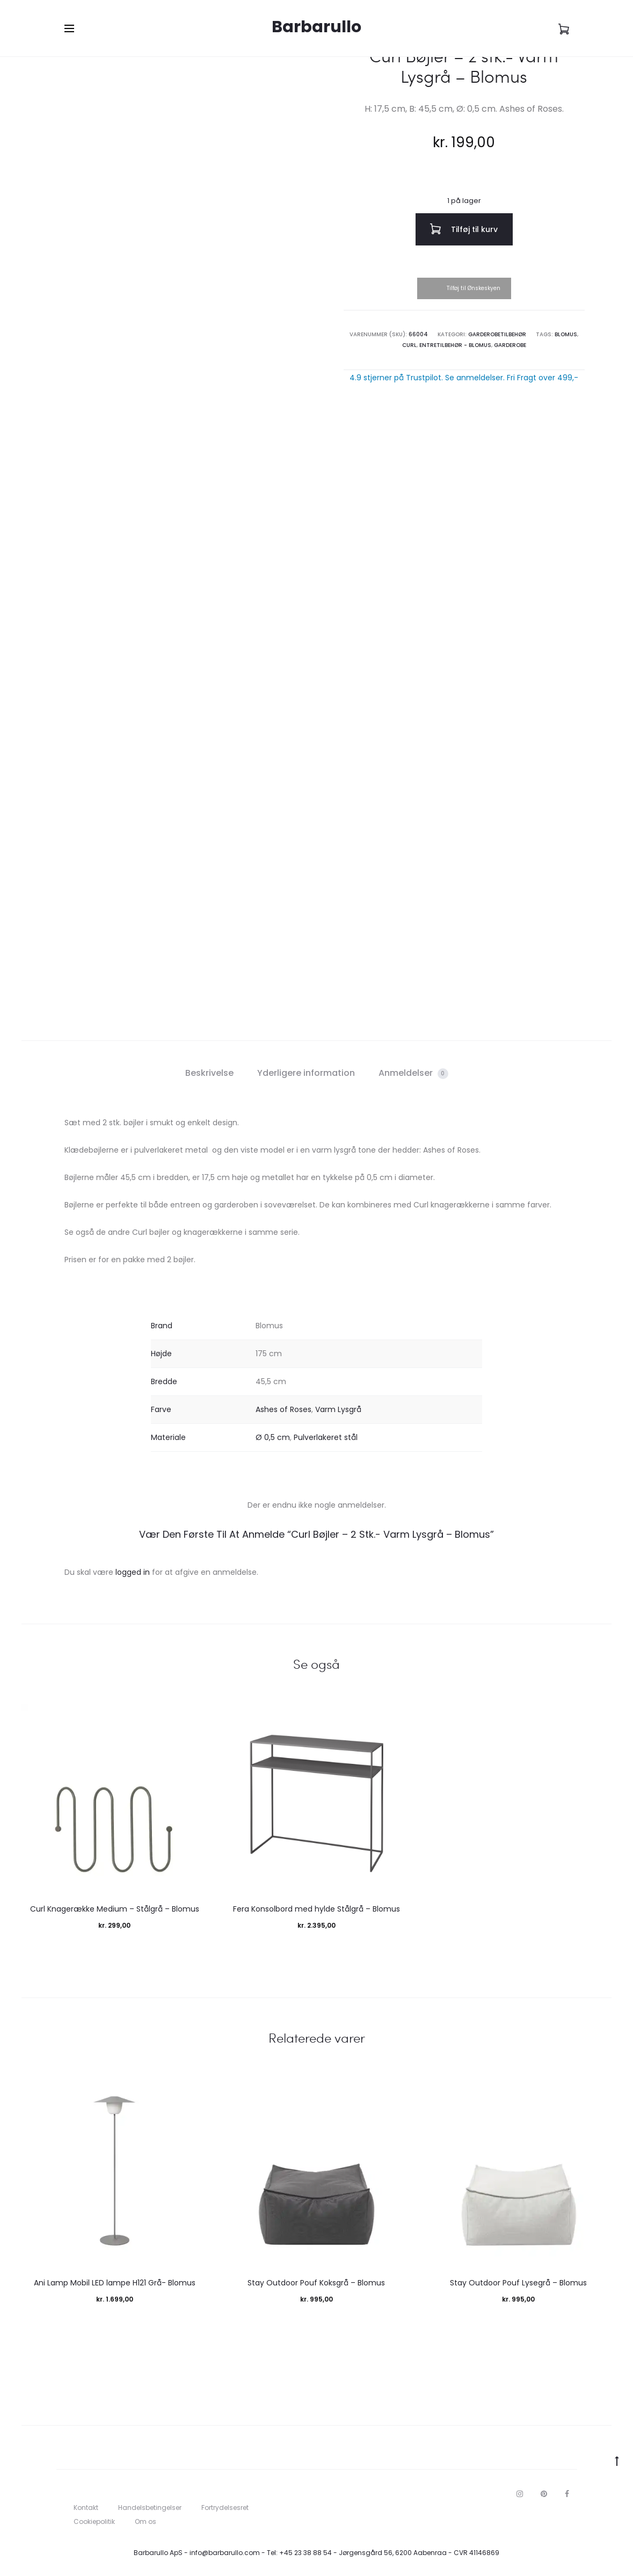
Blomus (566, 334)
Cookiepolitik (94, 2521)
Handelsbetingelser (149, 2507)
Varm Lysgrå (338, 1409)
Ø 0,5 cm (273, 1437)
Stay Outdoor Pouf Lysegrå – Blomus (518, 2282)
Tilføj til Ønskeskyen (473, 288)
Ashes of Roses (283, 1409)
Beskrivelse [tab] (209, 1073)
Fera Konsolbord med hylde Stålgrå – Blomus (316, 1909)
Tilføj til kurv (464, 228)
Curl (409, 345)
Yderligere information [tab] (306, 1073)
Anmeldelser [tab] (413, 1073)
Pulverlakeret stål (326, 1437)
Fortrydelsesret (225, 2507)
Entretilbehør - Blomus (455, 345)
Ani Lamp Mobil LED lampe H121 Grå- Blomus (114, 2282)
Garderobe (510, 345)
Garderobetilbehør (497, 334)
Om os (145, 2521)
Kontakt (86, 2507)
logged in (132, 1572)
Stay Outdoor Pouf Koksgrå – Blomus (316, 2282)
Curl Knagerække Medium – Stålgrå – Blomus (114, 1909)
